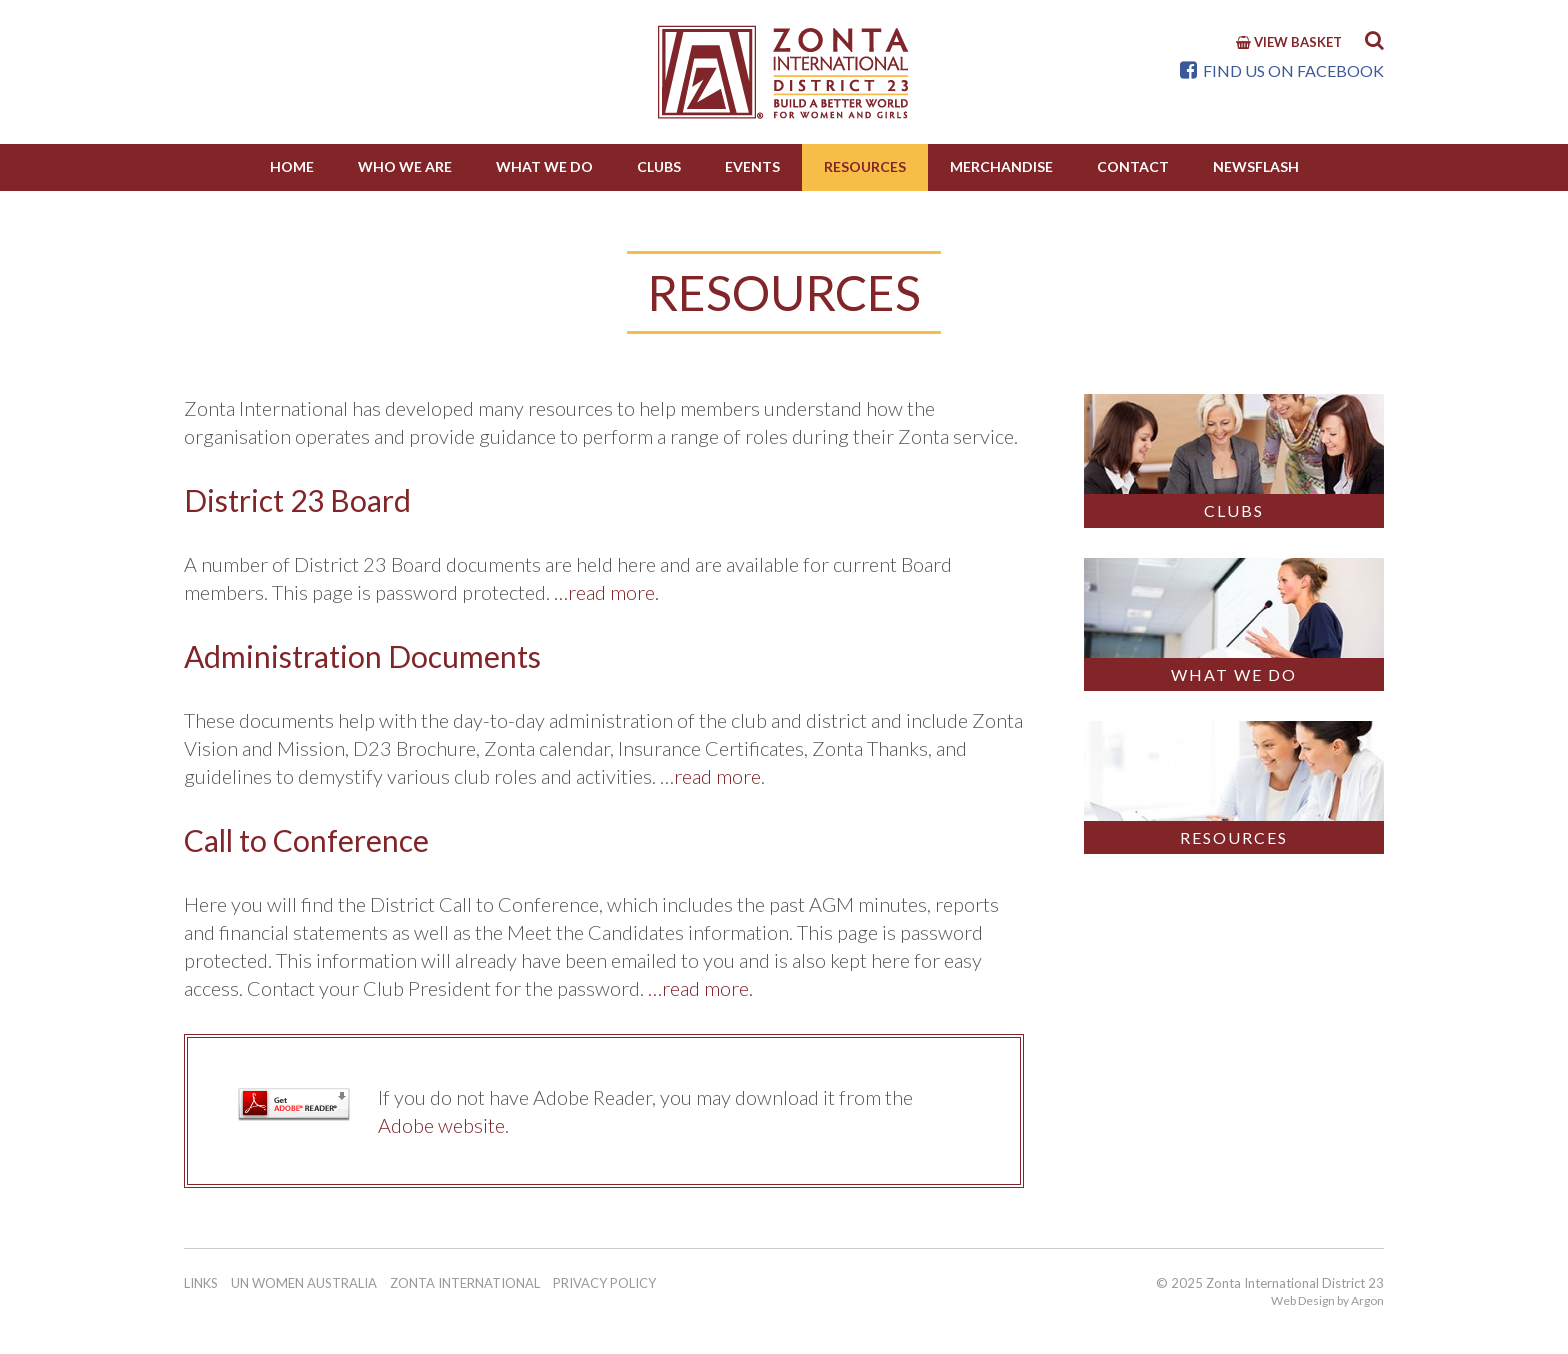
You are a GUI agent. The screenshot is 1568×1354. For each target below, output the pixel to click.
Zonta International (465, 1283)
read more (717, 776)
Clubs (659, 166)
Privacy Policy (604, 1283)
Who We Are (405, 166)
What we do (544, 166)
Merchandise (1001, 166)
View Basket (1289, 42)
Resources (865, 166)
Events (752, 166)
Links (201, 1283)
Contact (1133, 166)
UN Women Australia (304, 1283)
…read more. (606, 592)
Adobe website (441, 1125)
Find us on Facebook (1282, 70)
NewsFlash (1256, 166)
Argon (1367, 1300)
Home (292, 166)
